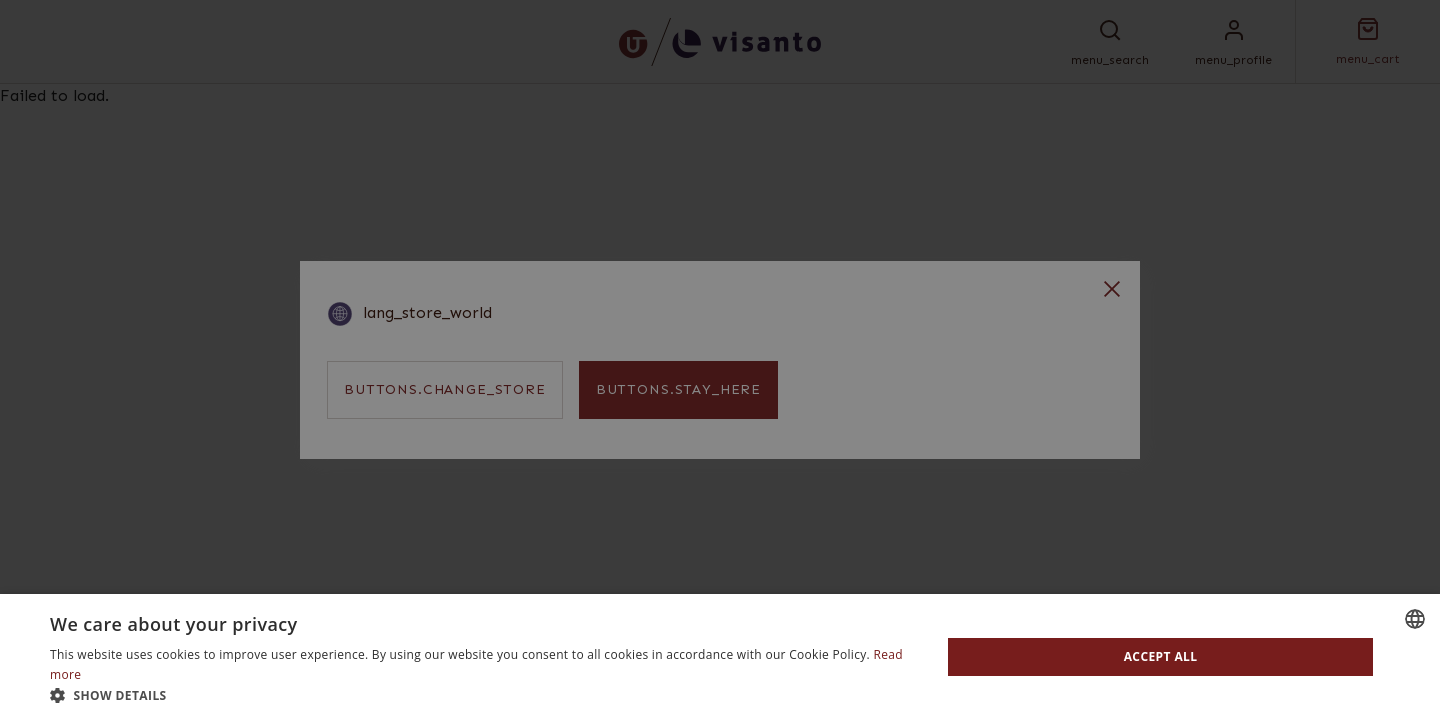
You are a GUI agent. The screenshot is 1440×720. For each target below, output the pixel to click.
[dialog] (720, 360)
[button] (482, 695)
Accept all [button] (1161, 656)
